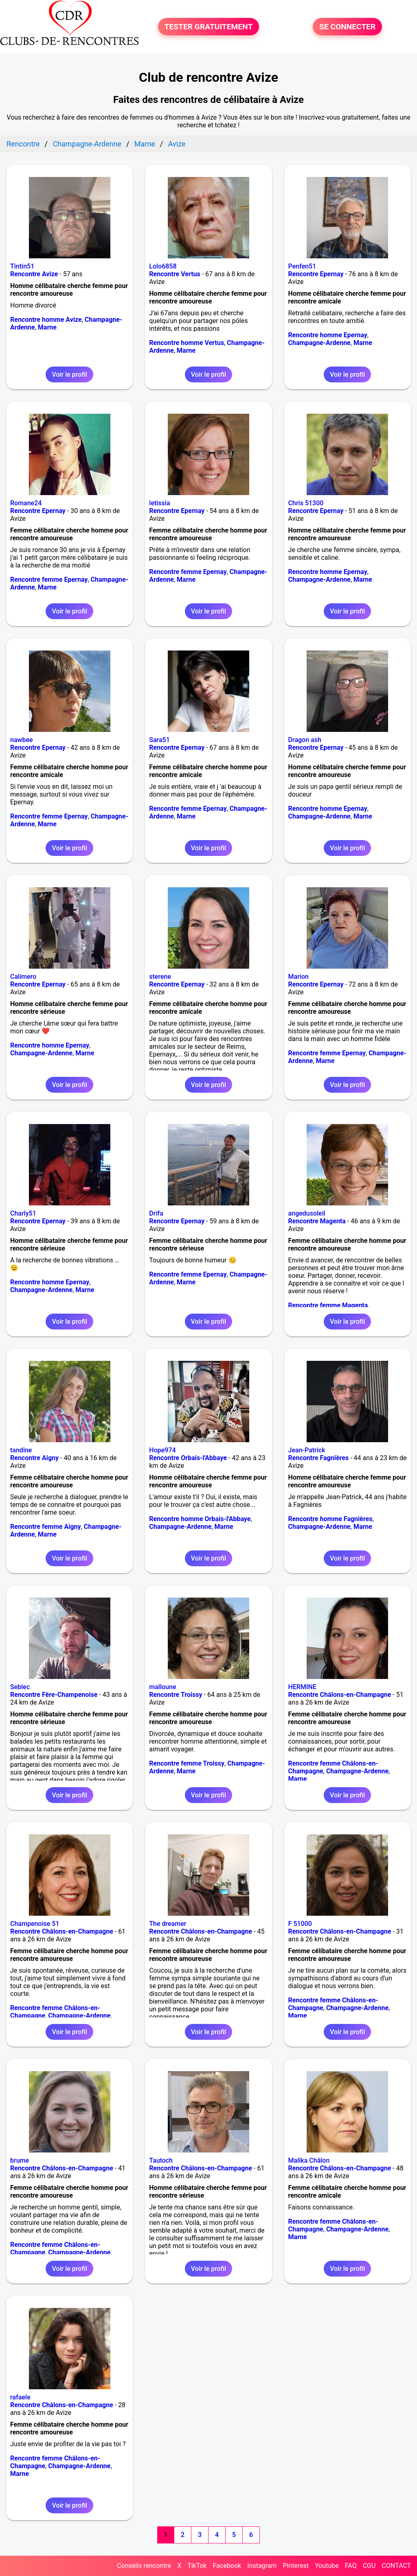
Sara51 (159, 740)
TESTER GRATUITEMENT (209, 26)
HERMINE (302, 1687)
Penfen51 (302, 266)
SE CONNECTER (347, 26)
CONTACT (396, 2565)
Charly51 (23, 1213)
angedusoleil (306, 1213)
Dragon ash (304, 740)
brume (19, 2160)
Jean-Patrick (306, 1450)
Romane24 (26, 503)
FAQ (351, 2565)
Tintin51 (22, 266)
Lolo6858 (162, 266)
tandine (21, 1450)
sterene (160, 976)
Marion (298, 976)
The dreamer (167, 1924)
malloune (162, 1687)
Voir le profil (69, 374)
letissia (159, 503)
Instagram (262, 2565)
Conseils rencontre (144, 2565)
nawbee (21, 740)
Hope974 (162, 1450)
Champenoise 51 (34, 1924)
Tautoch (161, 2160)
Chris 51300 (306, 503)
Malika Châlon (309, 2160)
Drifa (156, 1213)
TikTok (197, 2565)
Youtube (327, 2565)
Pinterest (296, 2565)
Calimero (23, 976)
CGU (369, 2565)
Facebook (227, 2565)
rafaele (20, 2397)
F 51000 (300, 1924)
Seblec (20, 1687)
